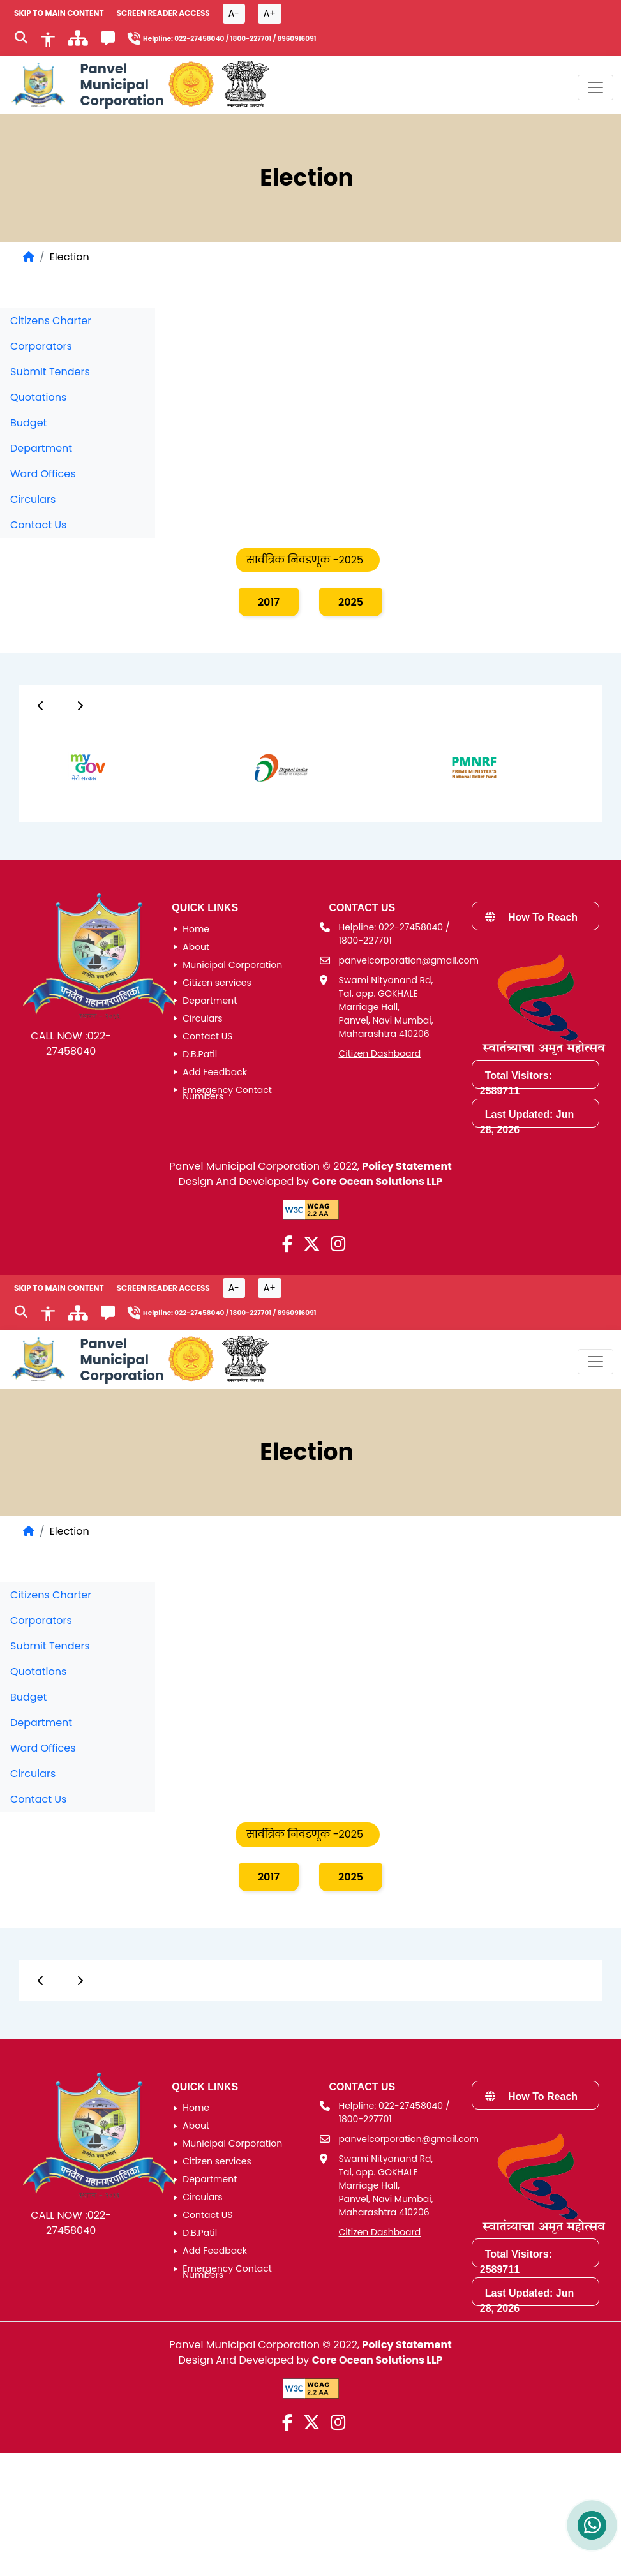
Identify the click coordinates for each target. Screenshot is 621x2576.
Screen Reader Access (163, 13)
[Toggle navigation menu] (595, 87)
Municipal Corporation (232, 964)
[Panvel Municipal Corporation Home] (86, 85)
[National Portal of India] (245, 85)
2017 (269, 602)
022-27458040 (78, 1044)
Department (41, 448)
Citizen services (217, 982)
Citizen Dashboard (380, 1053)
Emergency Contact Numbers (227, 1093)
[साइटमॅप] (78, 41)
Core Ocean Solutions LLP (377, 1181)
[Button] (40, 705)
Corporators (41, 346)
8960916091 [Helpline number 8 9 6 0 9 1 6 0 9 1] (296, 38)
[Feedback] (108, 40)
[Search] (21, 39)
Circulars (33, 499)
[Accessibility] (48, 38)
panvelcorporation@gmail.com (409, 960)
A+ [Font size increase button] (270, 13)
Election (69, 256)
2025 (350, 602)
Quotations (38, 397)
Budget (28, 422)
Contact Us (38, 524)
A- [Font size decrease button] (233, 13)
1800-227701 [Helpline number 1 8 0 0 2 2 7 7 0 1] (251, 38)
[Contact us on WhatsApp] (592, 2525)
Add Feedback (215, 1072)
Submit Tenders (50, 371)
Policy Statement (406, 1166)
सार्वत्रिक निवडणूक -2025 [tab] (304, 560)
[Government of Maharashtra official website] (191, 85)
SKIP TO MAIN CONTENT (59, 13)
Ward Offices (43, 473)
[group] (74, 767)
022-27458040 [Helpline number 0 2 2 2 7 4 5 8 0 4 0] (199, 38)
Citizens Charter (50, 320)
